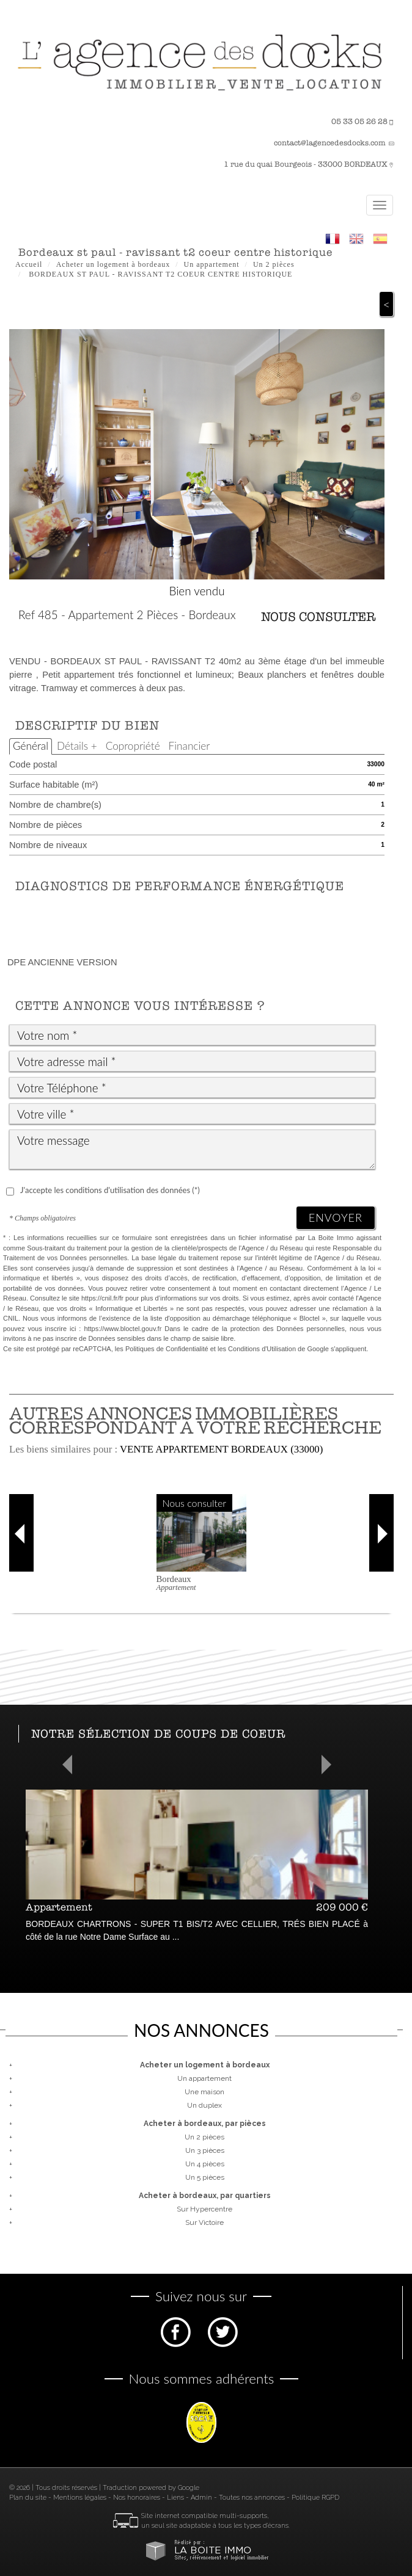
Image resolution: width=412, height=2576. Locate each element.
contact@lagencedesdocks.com (330, 143)
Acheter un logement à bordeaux (113, 264)
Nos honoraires (136, 2498)
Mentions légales (79, 2498)
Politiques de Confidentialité (166, 1348)
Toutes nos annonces (252, 2498)
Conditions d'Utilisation (262, 1348)
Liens (175, 2498)
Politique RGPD (315, 2498)
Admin (201, 2498)
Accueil (28, 264)
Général (30, 745)
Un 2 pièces (274, 264)
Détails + (77, 745)
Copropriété (133, 745)
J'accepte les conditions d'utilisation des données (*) (110, 1190)
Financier (189, 745)
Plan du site (27, 2498)
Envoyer (335, 1217)
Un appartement (212, 264)
